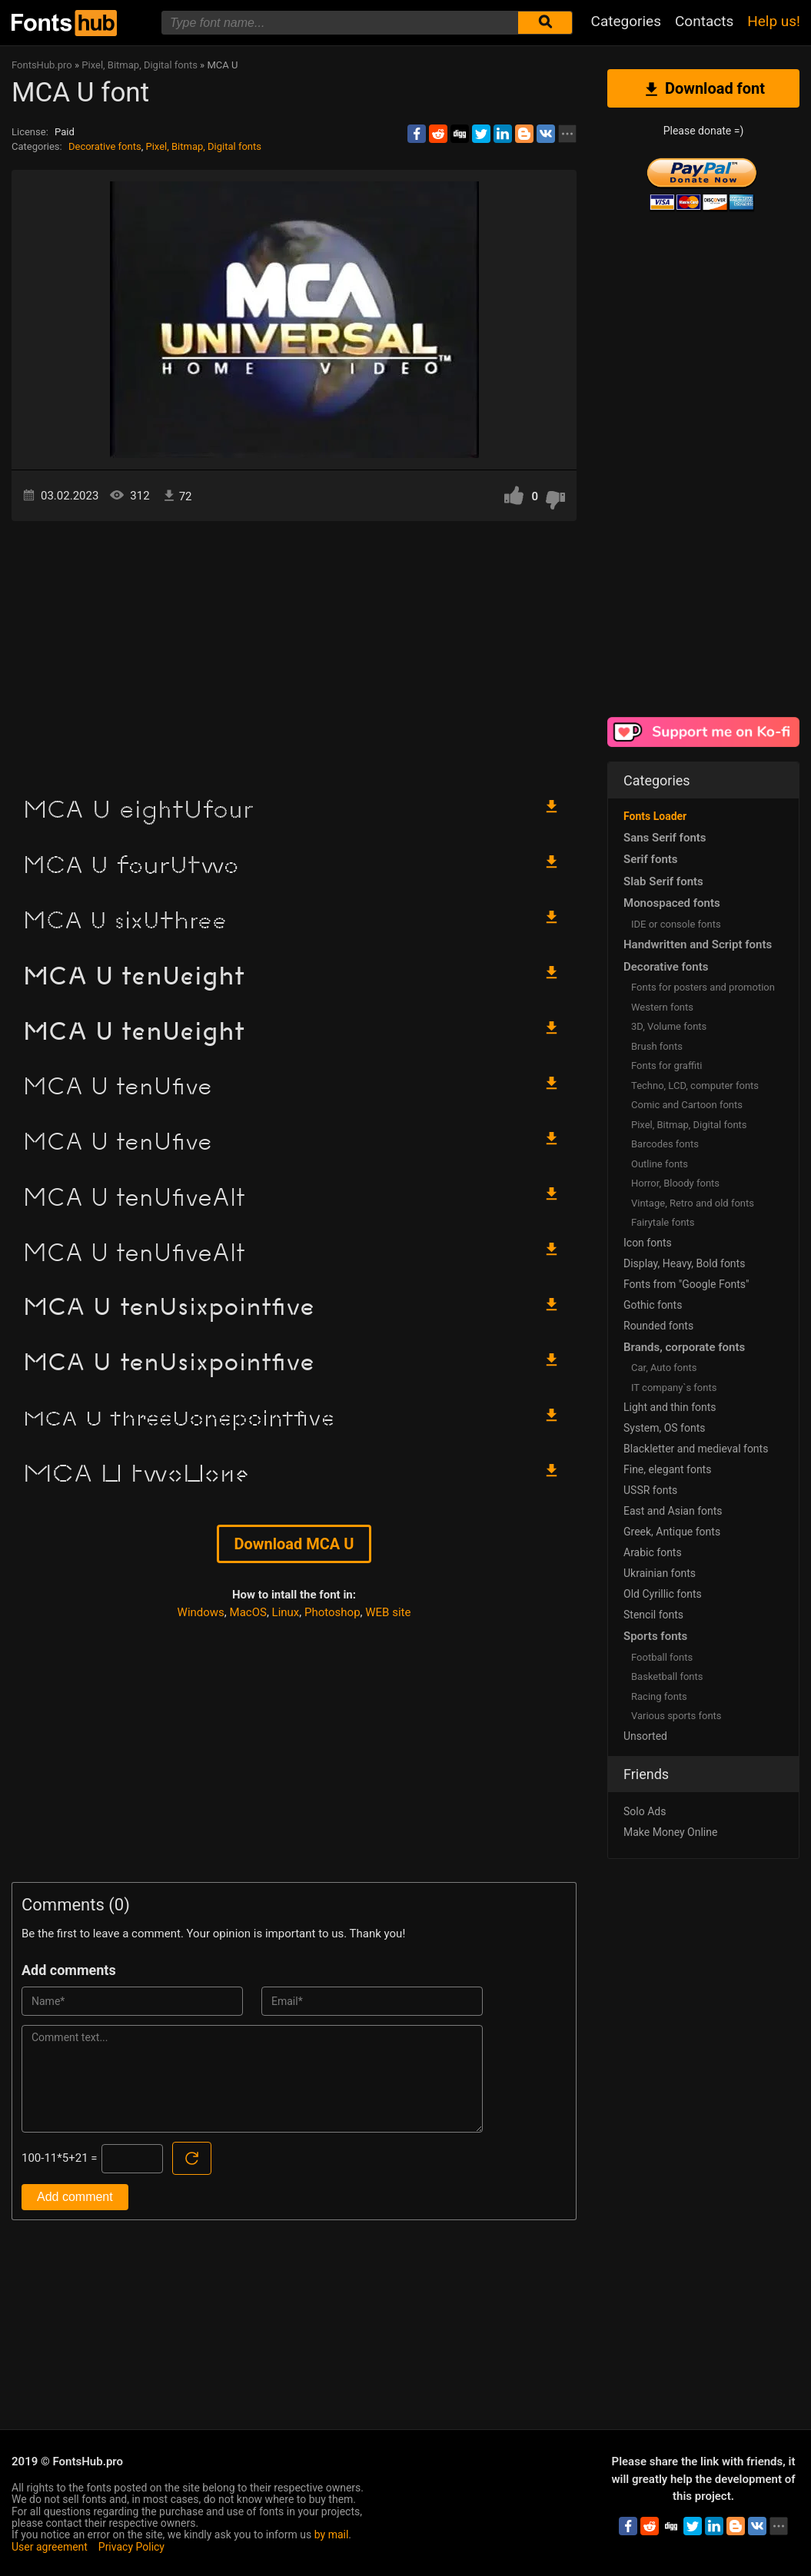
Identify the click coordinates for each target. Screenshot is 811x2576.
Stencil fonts (653, 1614)
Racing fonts (659, 1696)
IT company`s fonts (673, 1387)
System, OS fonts (664, 1428)
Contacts (704, 21)
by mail (331, 2534)
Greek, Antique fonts (671, 1531)
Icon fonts (647, 1243)
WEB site (387, 1612)
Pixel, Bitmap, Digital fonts (203, 146)
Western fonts (662, 1007)
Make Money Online (670, 1832)
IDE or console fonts (676, 924)
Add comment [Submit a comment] (75, 2196)
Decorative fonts (104, 146)
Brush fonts (657, 1046)
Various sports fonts (676, 1715)
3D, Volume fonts (668, 1026)
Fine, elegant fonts (667, 1469)
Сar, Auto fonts (663, 1367)
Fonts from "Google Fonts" (686, 1284)
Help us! (773, 21)
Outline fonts (659, 1164)
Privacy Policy (131, 2547)
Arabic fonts (652, 1552)
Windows (201, 1612)
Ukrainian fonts (659, 1573)
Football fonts (662, 1657)
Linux (286, 1612)
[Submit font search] (545, 23)
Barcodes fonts (665, 1144)
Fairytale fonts (663, 1222)
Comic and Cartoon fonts (687, 1104)
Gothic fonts (652, 1305)
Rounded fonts (658, 1326)
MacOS (248, 1612)
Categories (626, 21)
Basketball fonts (667, 1676)
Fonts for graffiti (666, 1065)
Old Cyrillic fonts (662, 1594)
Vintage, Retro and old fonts (692, 1203)
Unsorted (645, 1736)
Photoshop (332, 1612)
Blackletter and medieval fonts (695, 1448)
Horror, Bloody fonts (675, 1183)
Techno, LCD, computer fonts (695, 1085)
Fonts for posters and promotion (703, 987)
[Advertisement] (294, 651)
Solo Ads (644, 1811)
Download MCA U (294, 1544)
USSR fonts (650, 1490)
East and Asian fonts (673, 1511)
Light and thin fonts (669, 1407)
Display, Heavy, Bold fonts (684, 1263)
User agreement (50, 2547)
